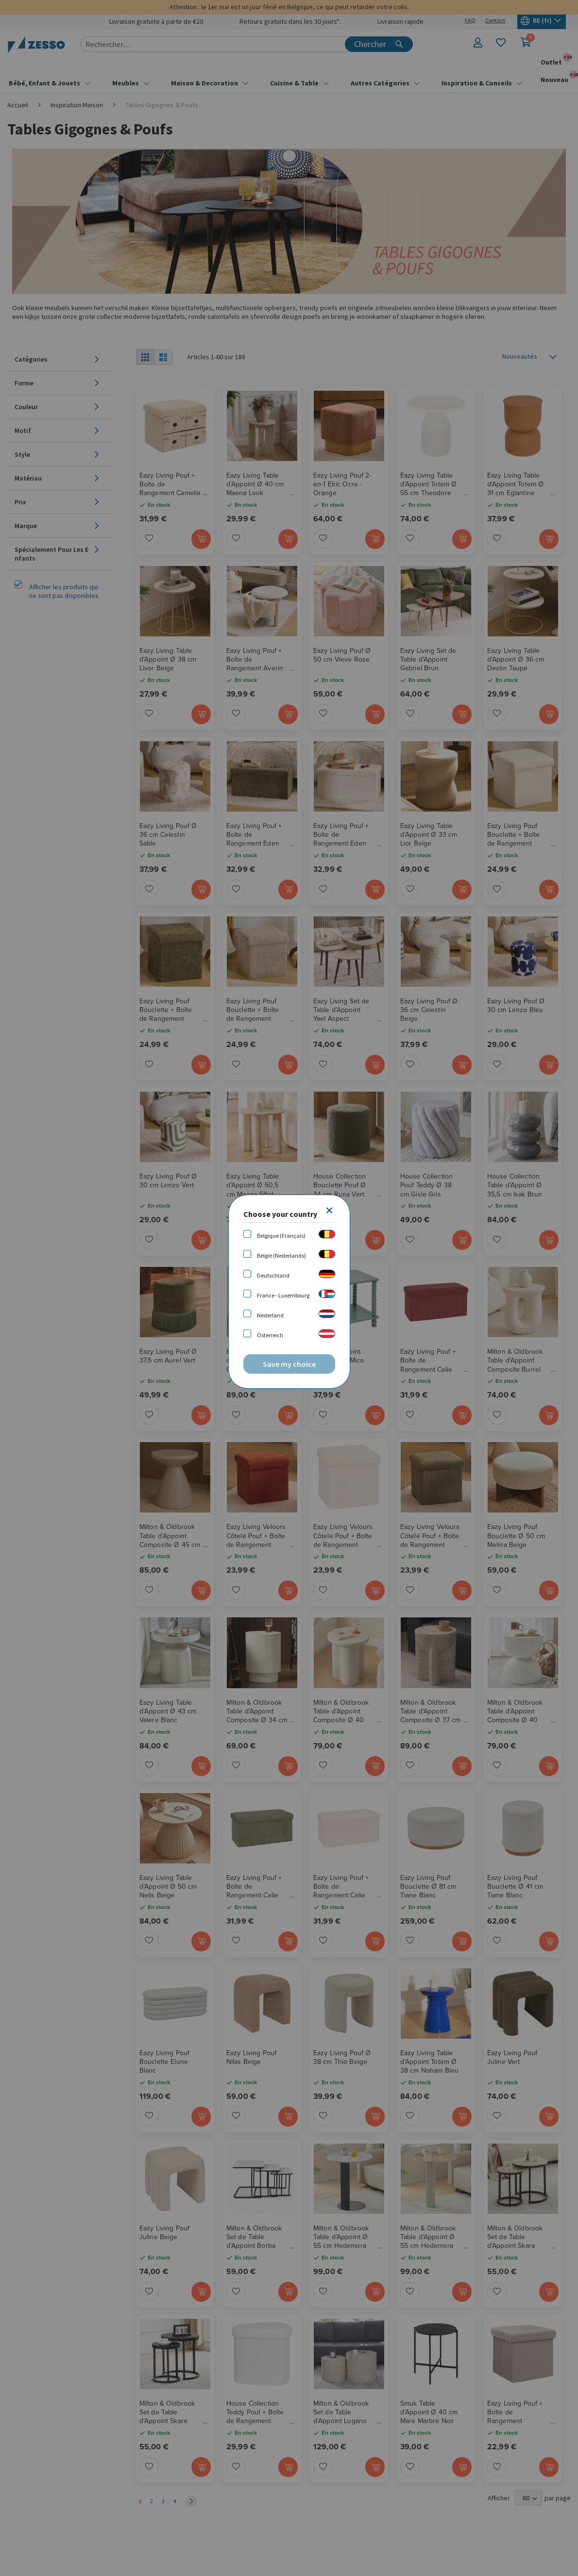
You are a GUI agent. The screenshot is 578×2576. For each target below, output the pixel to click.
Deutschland (273, 1275)
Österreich (270, 1335)
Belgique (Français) (281, 1235)
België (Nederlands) (281, 1255)
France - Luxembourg (283, 1295)
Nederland (270, 1315)
